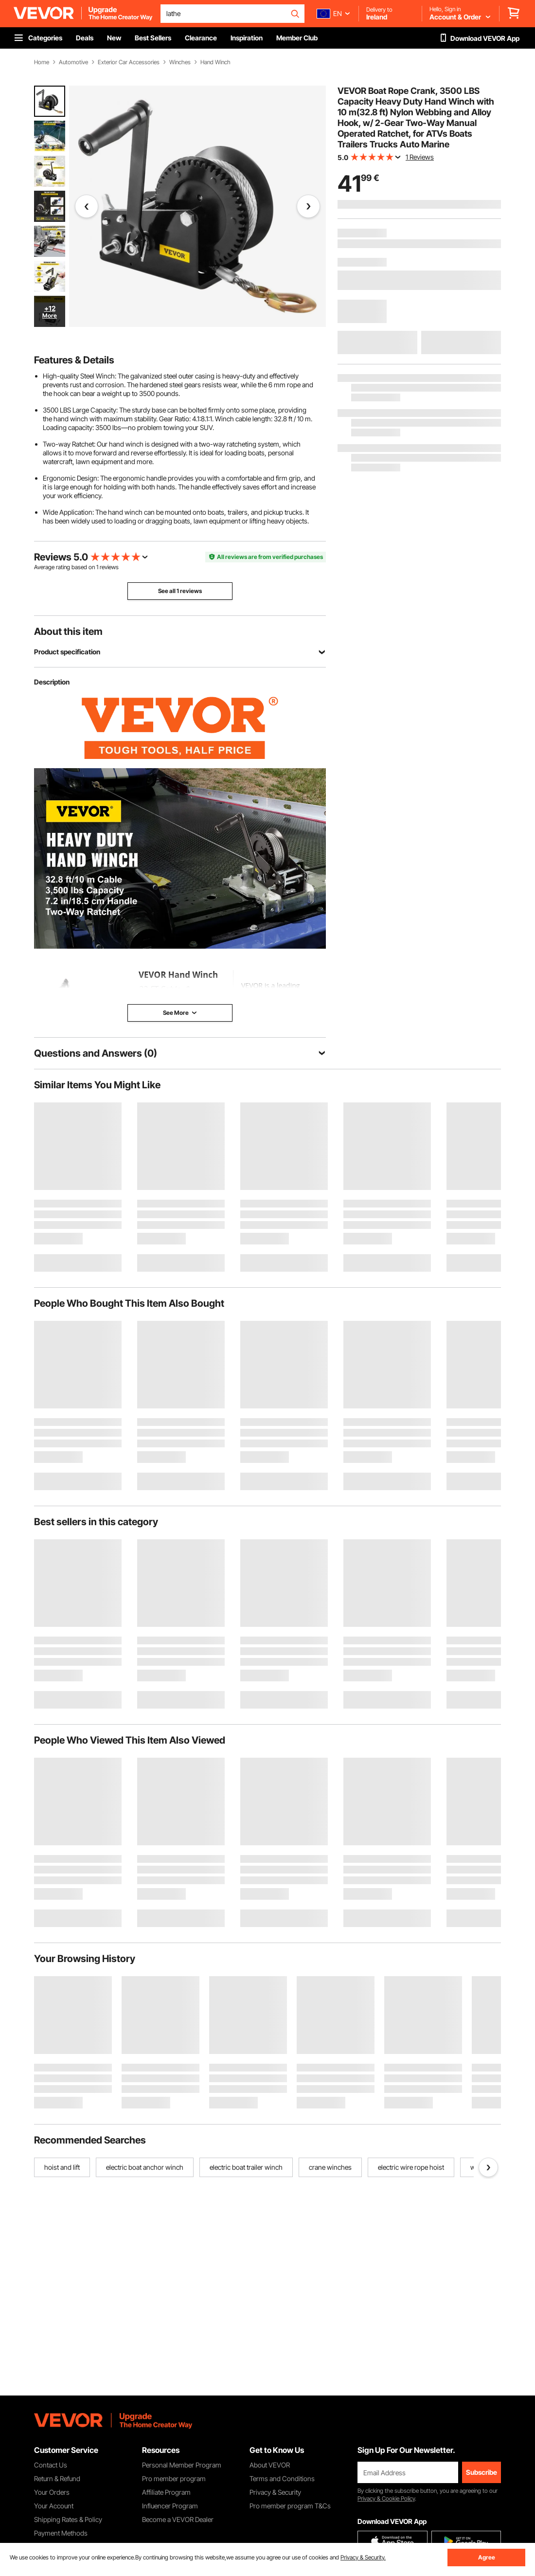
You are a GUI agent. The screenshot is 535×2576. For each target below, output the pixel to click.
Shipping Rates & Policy (68, 2519)
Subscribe (481, 2472)
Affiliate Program (166, 2492)
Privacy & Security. (363, 2557)
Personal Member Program (181, 2465)
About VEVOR (270, 2465)
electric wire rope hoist (411, 2167)
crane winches (330, 2167)
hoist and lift (62, 2167)
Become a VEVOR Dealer (178, 2519)
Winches (180, 62)
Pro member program (174, 2478)
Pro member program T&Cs (290, 2506)
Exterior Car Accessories (129, 62)
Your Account (53, 2506)
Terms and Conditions (282, 2478)
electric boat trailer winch (246, 2167)
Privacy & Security (275, 2492)
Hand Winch (215, 62)
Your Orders (52, 2492)
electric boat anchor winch (144, 2167)
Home (41, 62)
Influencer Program (170, 2506)
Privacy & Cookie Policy (386, 2498)
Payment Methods (61, 2533)
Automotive (73, 62)
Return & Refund (57, 2478)
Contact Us (50, 2465)
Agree (486, 2557)
